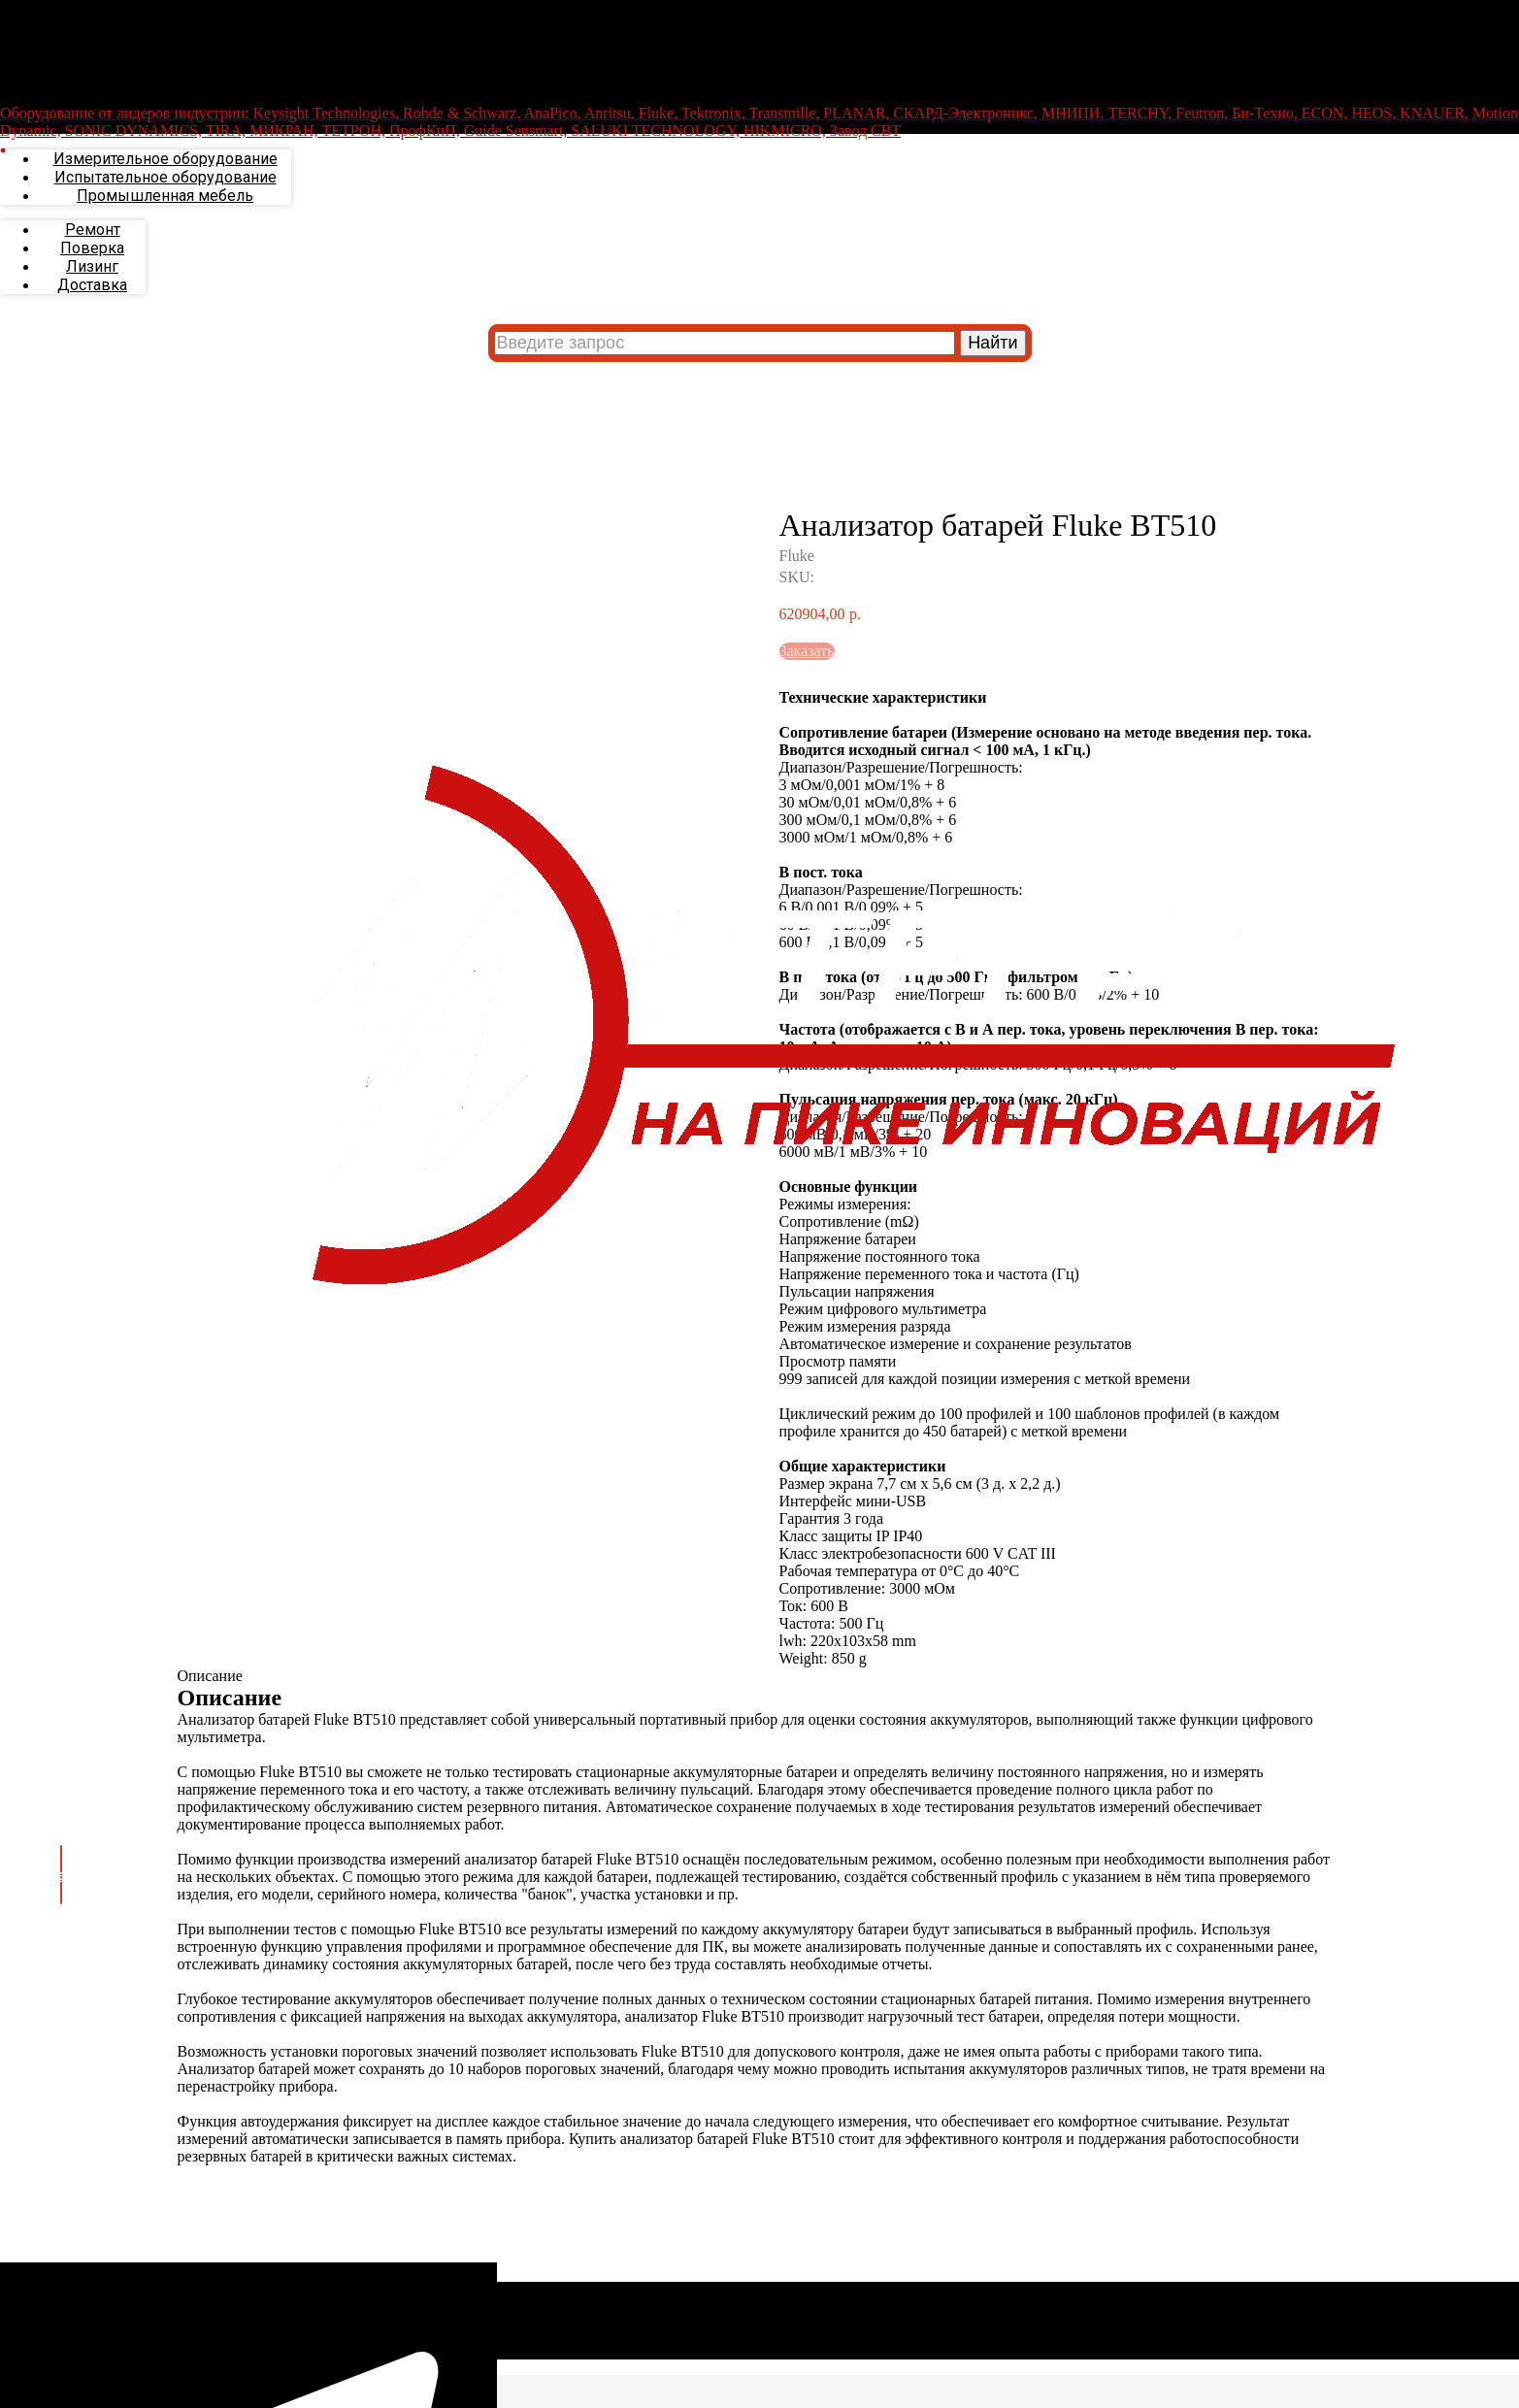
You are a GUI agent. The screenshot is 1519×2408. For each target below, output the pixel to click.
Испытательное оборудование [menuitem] (165, 225)
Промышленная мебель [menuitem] (165, 244)
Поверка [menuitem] (92, 296)
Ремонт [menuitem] (92, 278)
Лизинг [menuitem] (92, 315)
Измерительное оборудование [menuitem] (165, 207)
